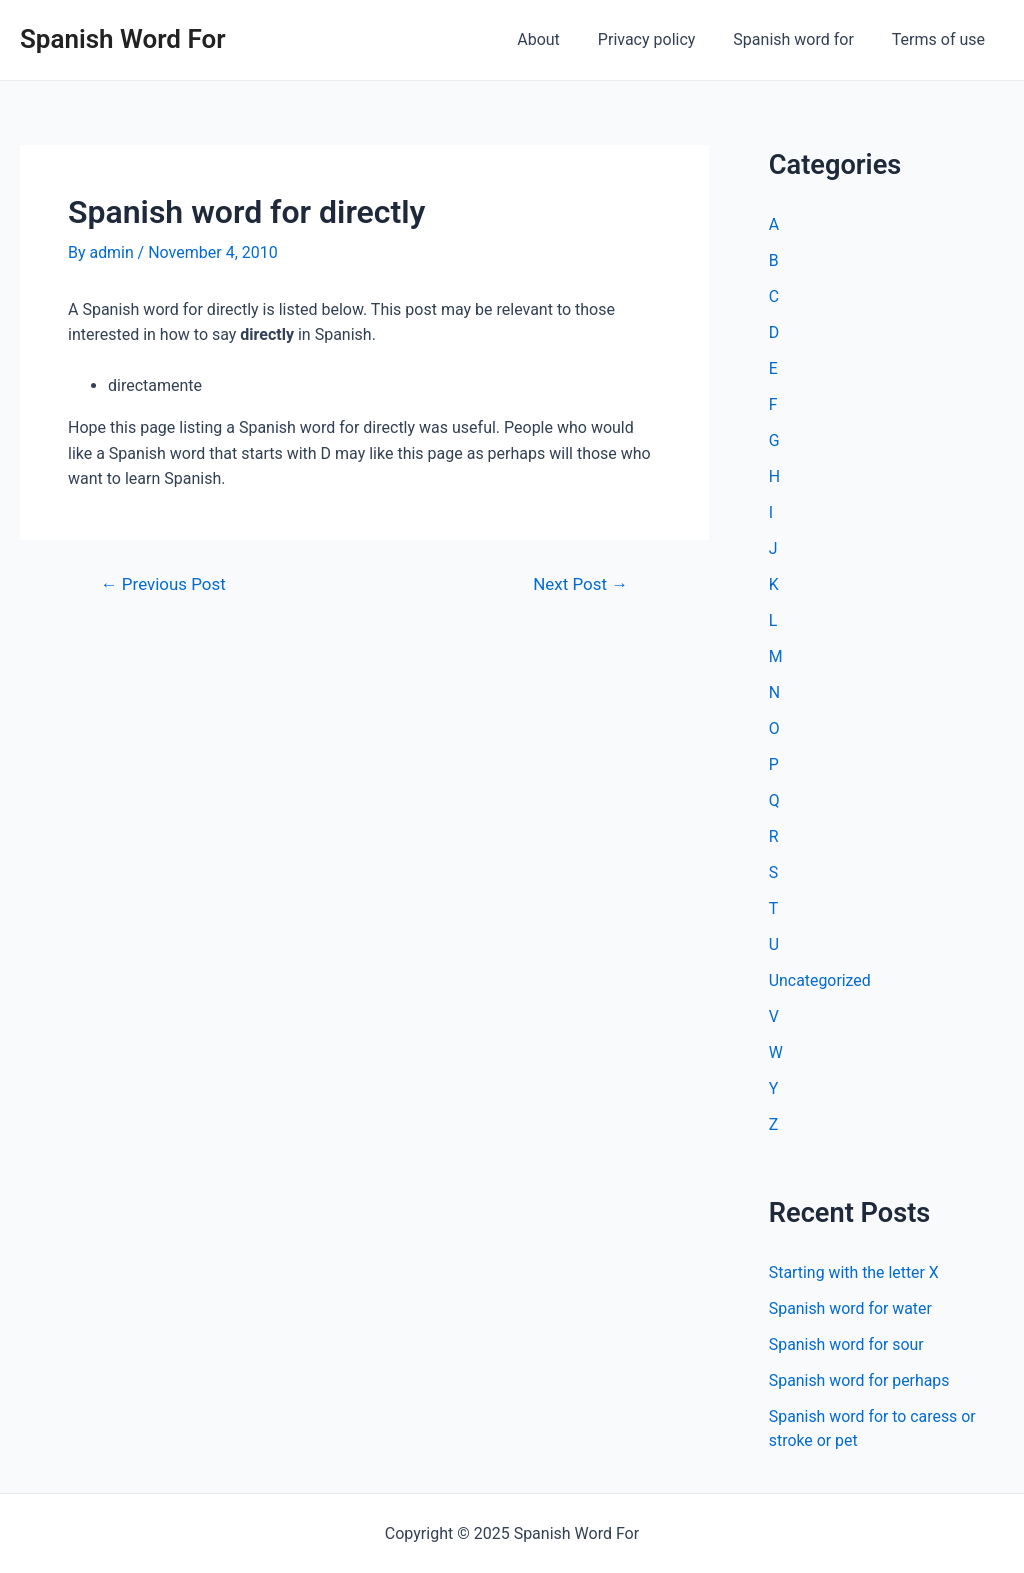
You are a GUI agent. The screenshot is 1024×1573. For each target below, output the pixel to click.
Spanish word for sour (847, 1344)
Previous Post (164, 584)
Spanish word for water (851, 1308)
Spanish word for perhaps (860, 1380)
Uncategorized (820, 980)
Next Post (579, 584)
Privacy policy (662, 39)
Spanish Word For (123, 39)
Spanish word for (802, 39)
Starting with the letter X (854, 1272)
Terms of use (941, 39)
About (559, 39)
